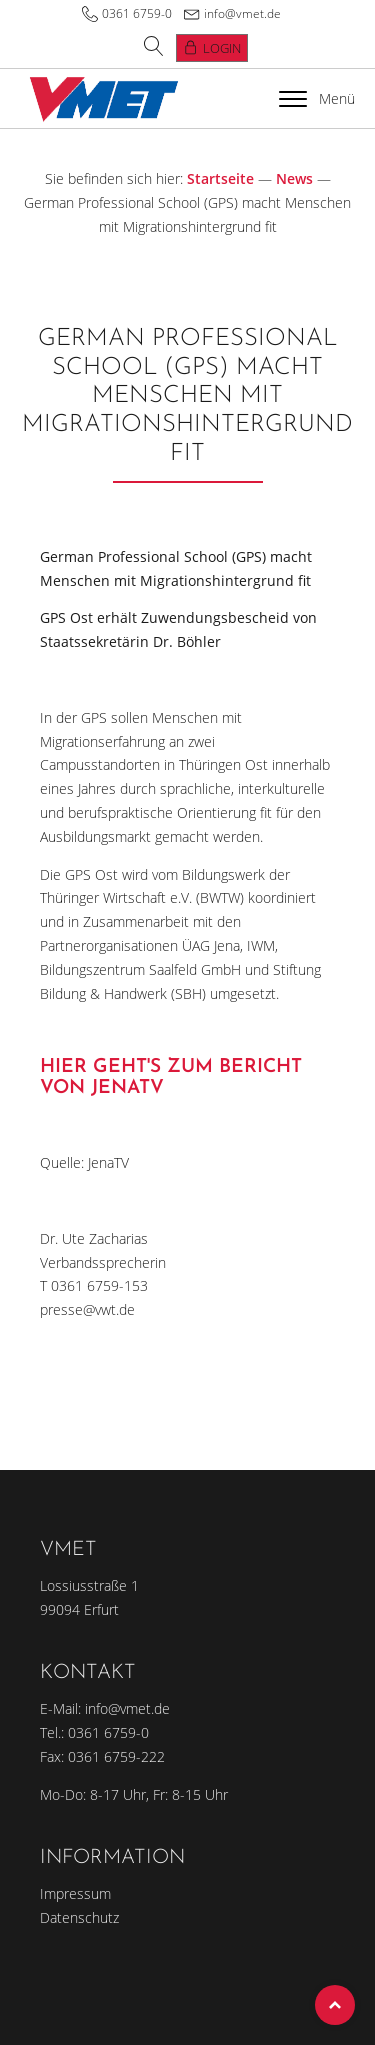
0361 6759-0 (137, 13)
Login (222, 48)
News (294, 178)
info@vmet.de (242, 13)
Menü (317, 98)
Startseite (220, 178)
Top (335, 2005)
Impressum (75, 1893)
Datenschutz (79, 1917)
